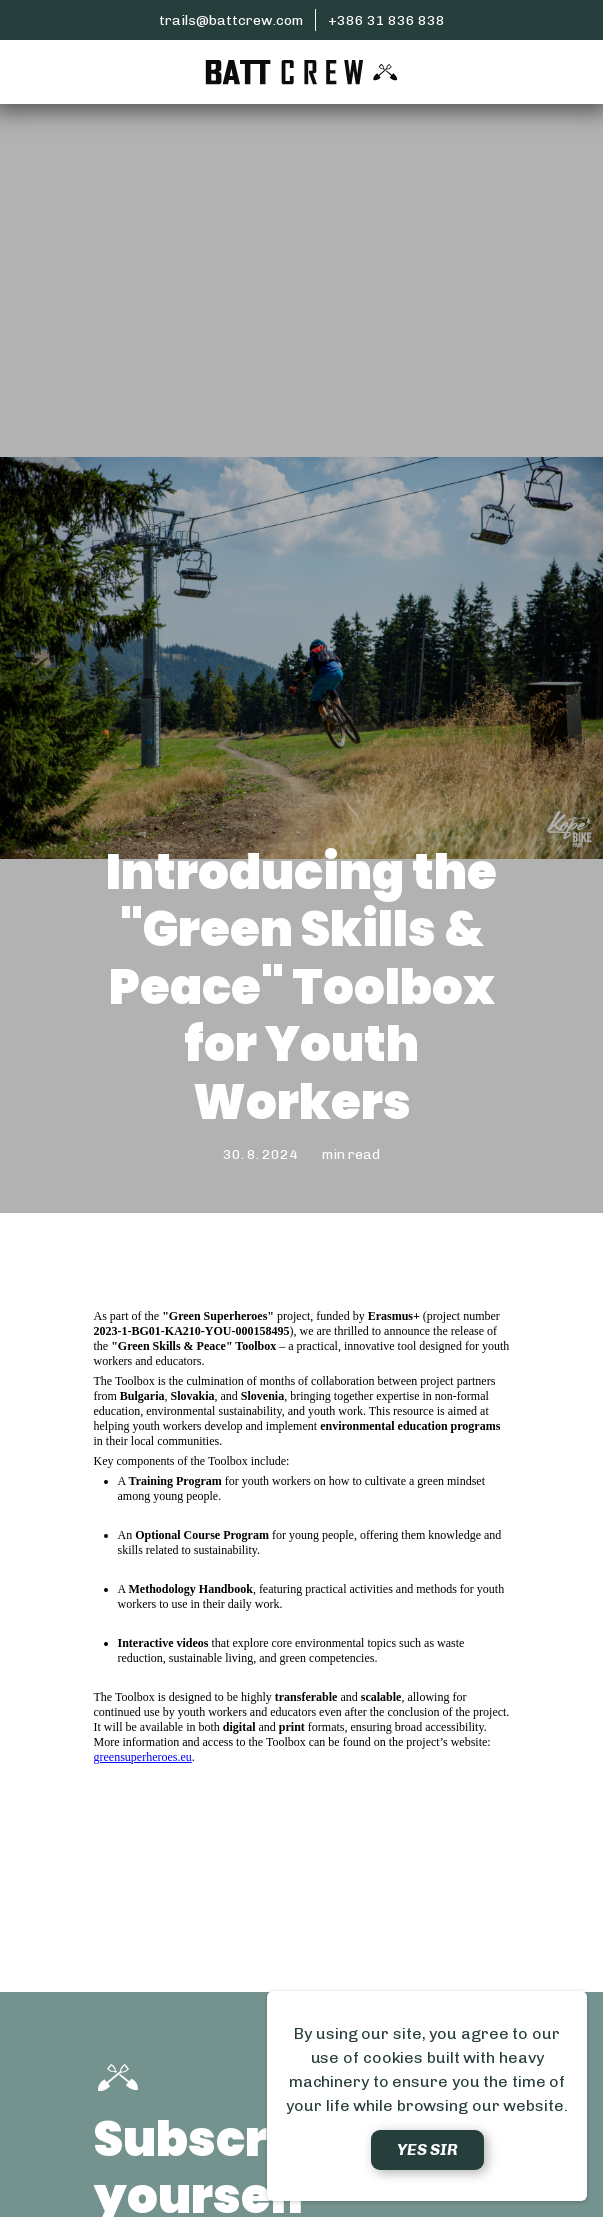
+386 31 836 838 (386, 20)
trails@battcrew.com (231, 20)
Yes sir (427, 2149)
